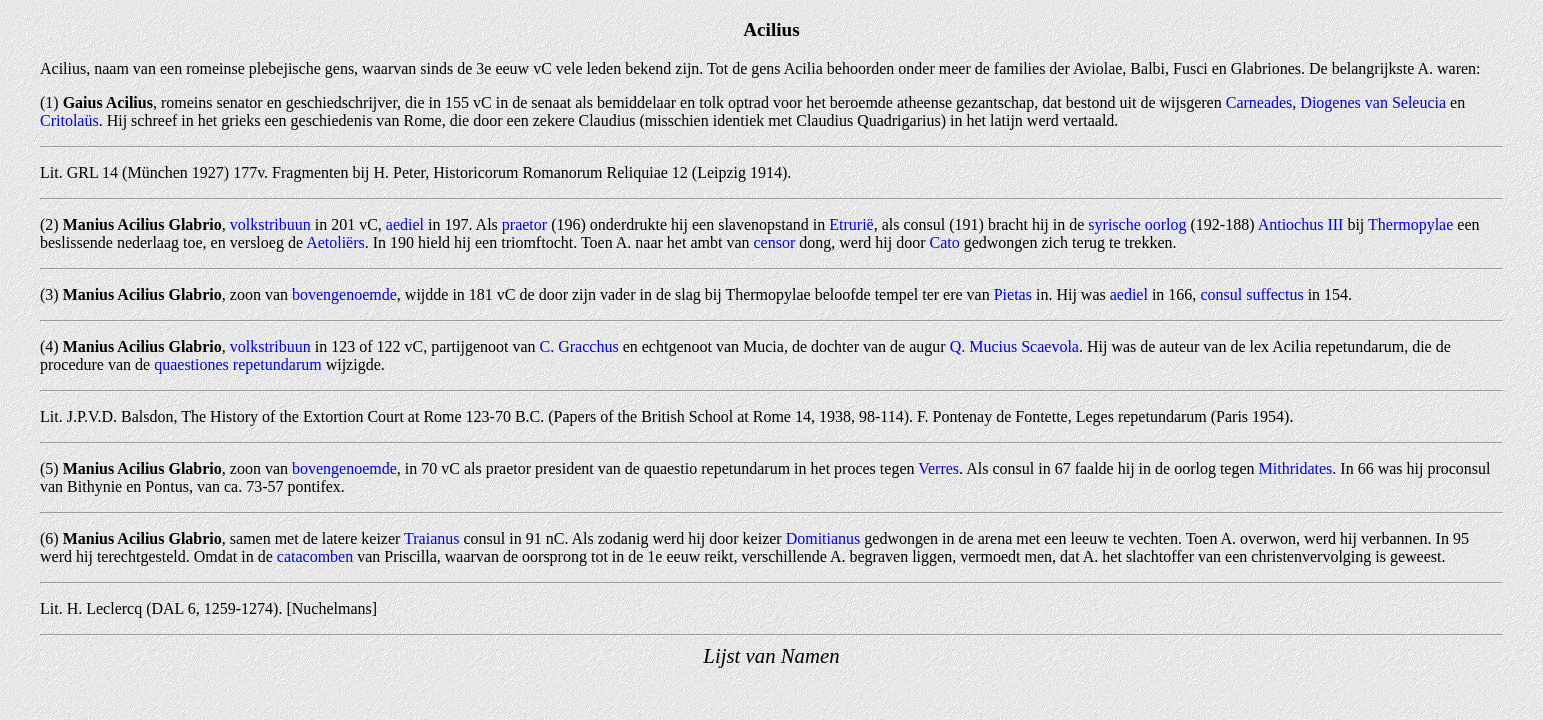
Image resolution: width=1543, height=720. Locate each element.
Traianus (431, 538)
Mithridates (1296, 468)
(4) (49, 346)
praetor (524, 224)
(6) (49, 538)
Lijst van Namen (771, 655)
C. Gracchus (579, 346)
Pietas (1013, 294)
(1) (49, 102)
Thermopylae (1410, 224)
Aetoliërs (335, 242)
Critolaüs (69, 120)
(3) (49, 294)
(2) (49, 224)
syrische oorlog (1137, 224)
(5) (49, 468)
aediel (405, 224)
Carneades (1259, 102)
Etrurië (851, 224)
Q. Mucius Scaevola (1014, 346)
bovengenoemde (344, 294)
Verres (938, 468)
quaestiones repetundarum (238, 364)
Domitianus (823, 538)
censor (775, 242)
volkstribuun (270, 224)
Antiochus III (1301, 224)
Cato (944, 242)
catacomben (315, 556)
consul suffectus (1251, 294)
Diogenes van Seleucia (1373, 102)
